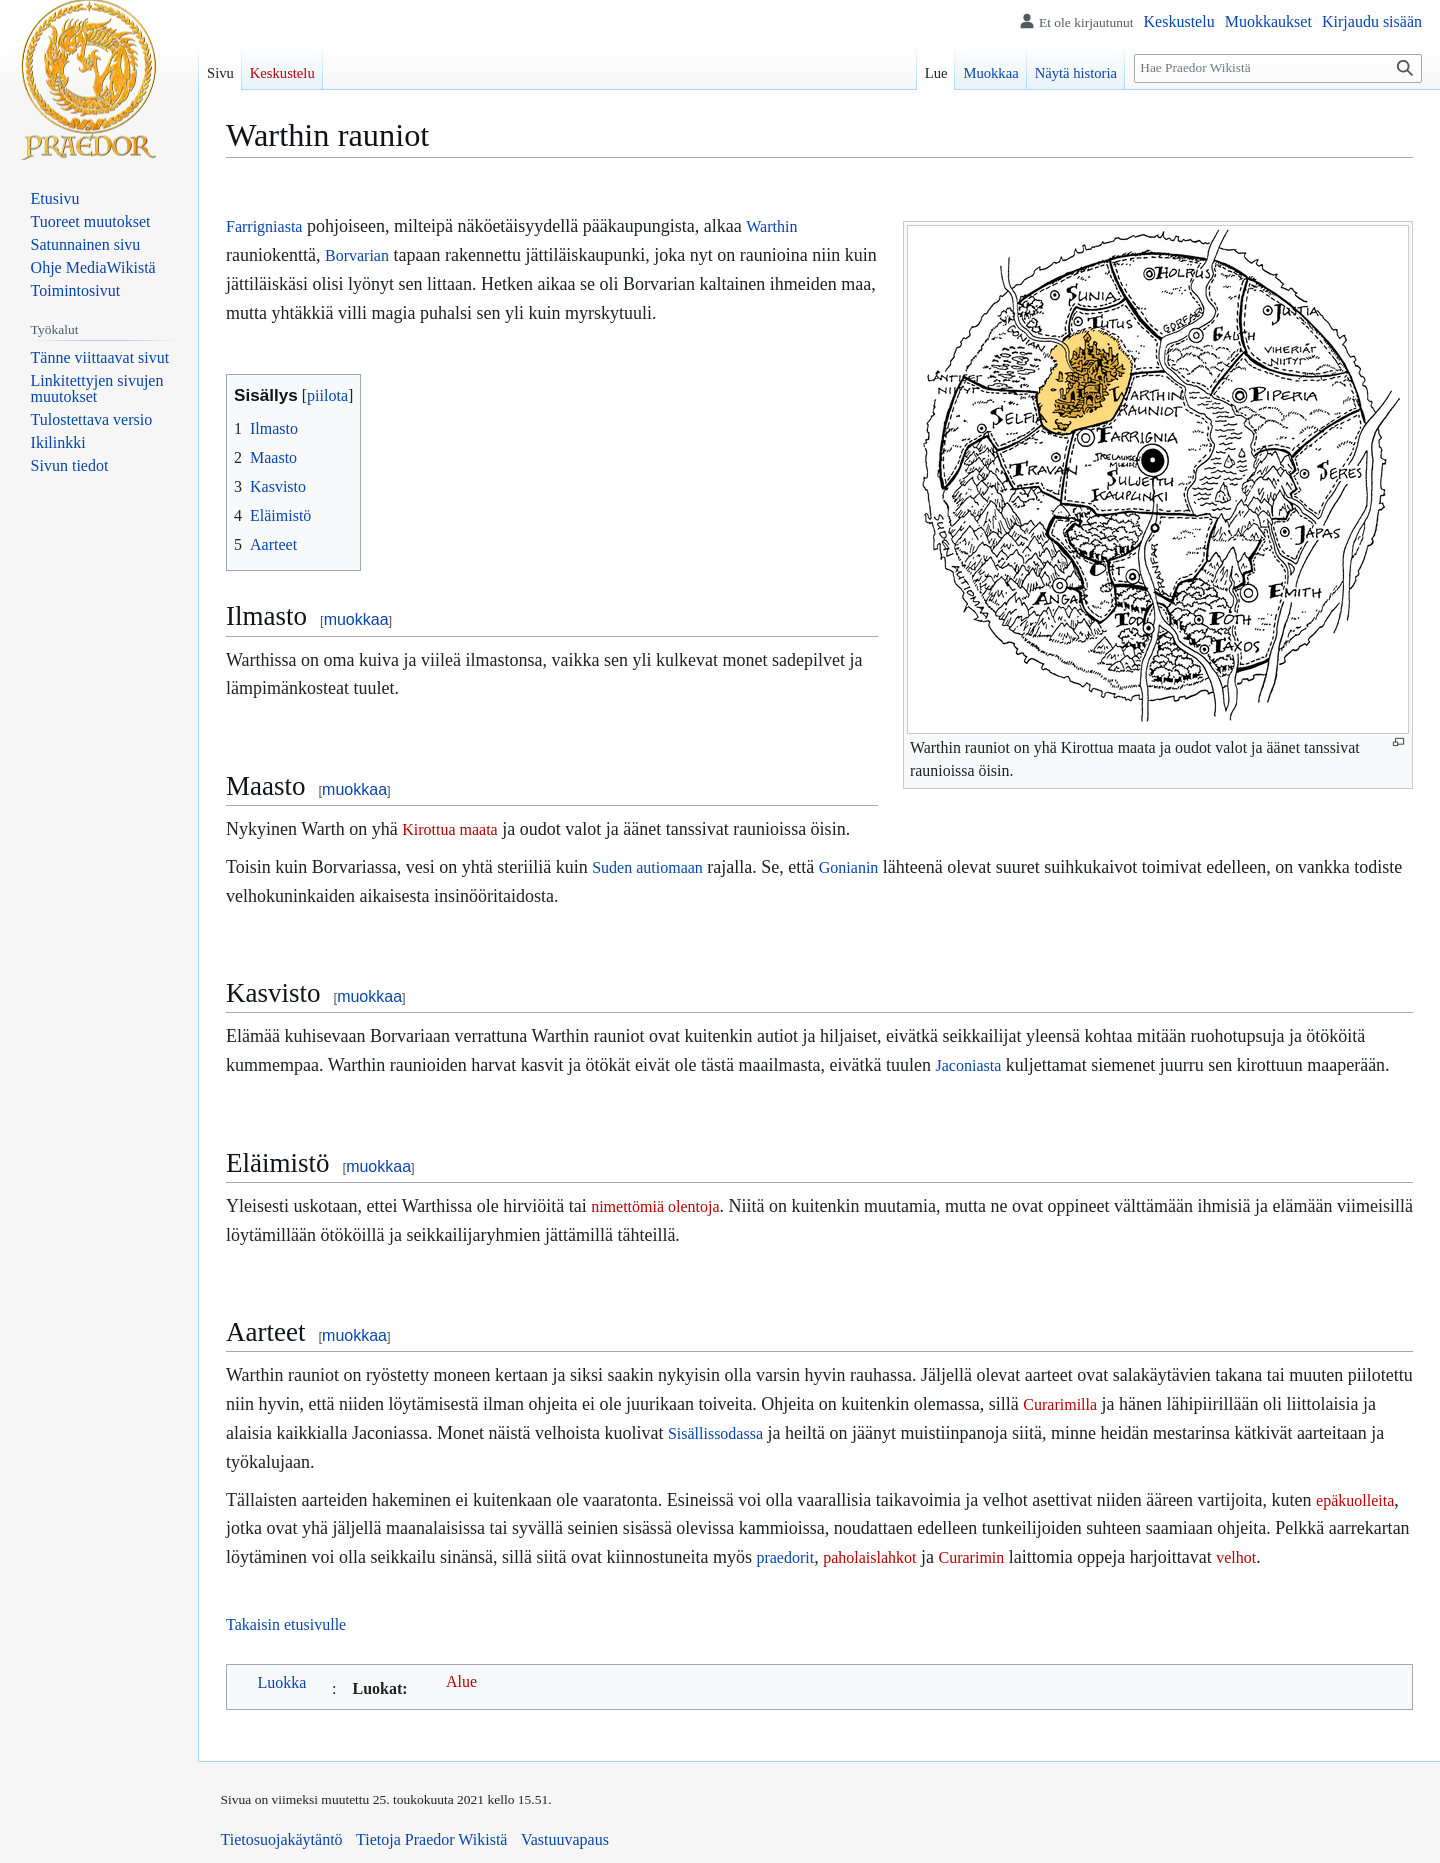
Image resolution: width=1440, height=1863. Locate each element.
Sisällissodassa (715, 1433)
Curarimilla (1060, 1404)
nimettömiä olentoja (655, 1206)
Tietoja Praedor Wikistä (431, 1839)
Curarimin (972, 1557)
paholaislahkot (869, 1557)
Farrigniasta (264, 226)
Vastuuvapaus (565, 1839)
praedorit (785, 1557)
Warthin (771, 226)
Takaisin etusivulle (286, 1624)
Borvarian (357, 255)
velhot (1236, 1557)
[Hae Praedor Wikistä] (1278, 68)
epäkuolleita (1355, 1500)
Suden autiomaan (647, 867)
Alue (461, 1681)
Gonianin (849, 867)
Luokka (282, 1682)
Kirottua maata (450, 829)
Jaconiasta (969, 1065)
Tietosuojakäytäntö (282, 1839)
